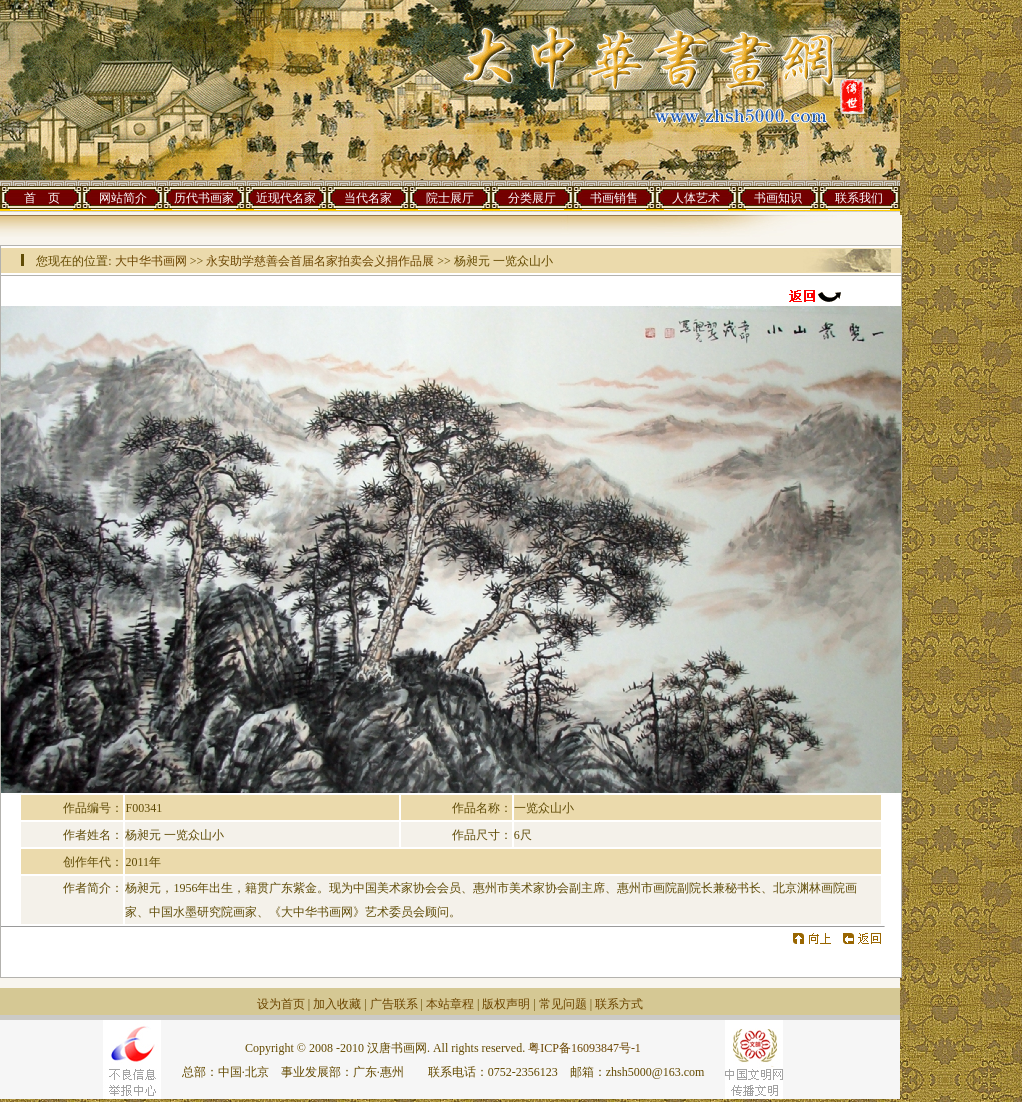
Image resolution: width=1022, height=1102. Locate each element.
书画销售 (614, 198)
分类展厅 (532, 198)
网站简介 (123, 198)
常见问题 (563, 1004)
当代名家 (368, 198)
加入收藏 (337, 1004)
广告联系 (394, 1004)
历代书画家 (204, 198)
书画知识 (778, 198)
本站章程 (450, 1004)
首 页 (42, 198)
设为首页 (281, 1004)
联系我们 (859, 198)
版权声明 (506, 1004)
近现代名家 (286, 198)
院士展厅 (450, 198)
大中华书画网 (151, 261)
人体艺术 (696, 198)
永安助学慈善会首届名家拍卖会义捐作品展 (320, 261)
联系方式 (619, 1004)
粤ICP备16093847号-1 (584, 1048)
